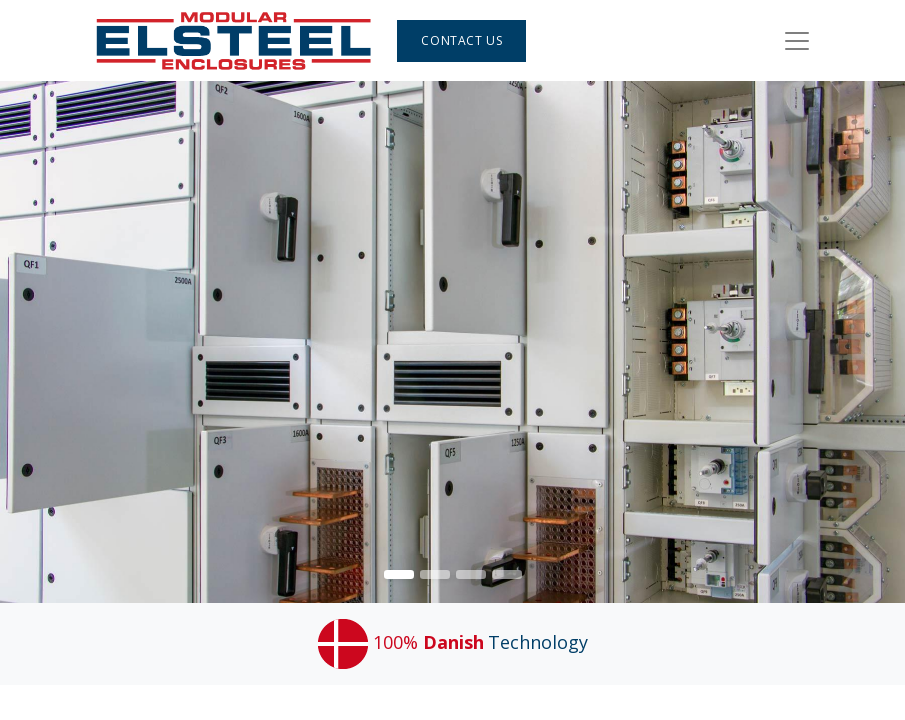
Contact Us (461, 40)
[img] (869, 342)
